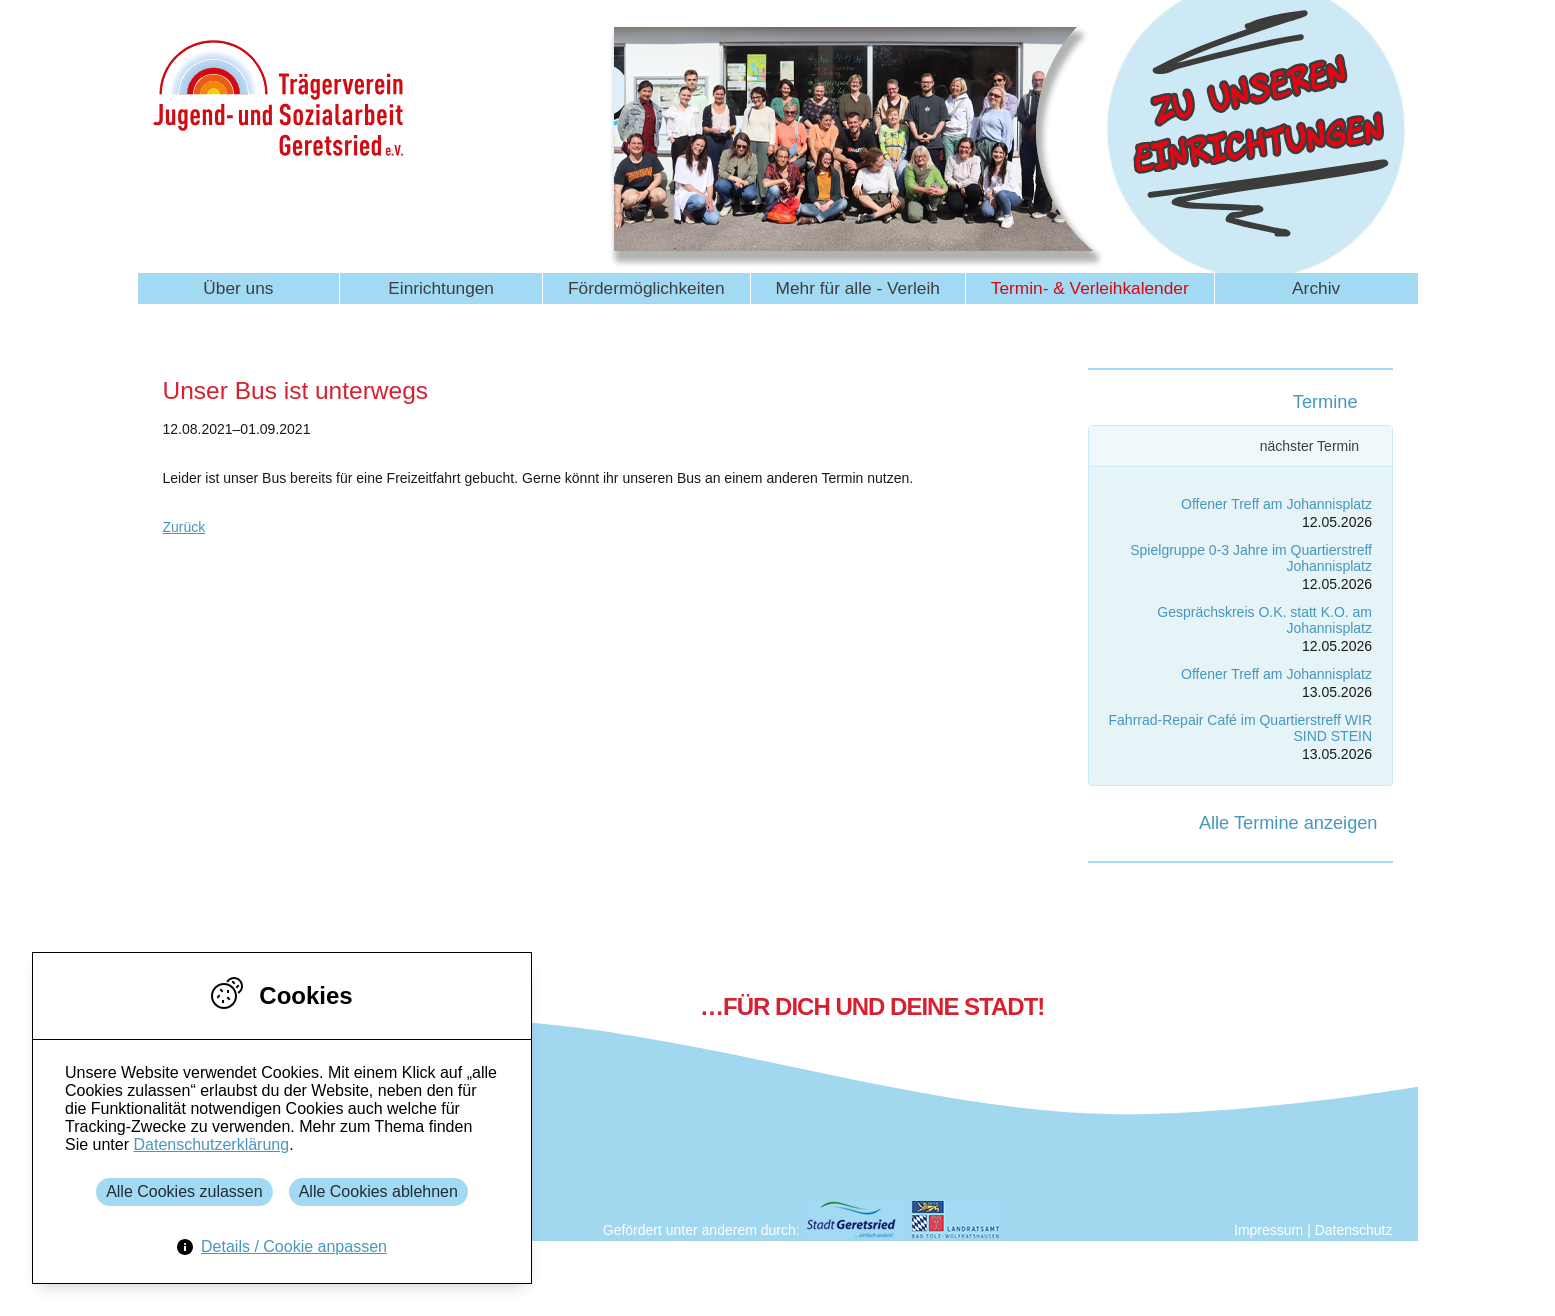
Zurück (184, 527)
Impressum (1268, 1230)
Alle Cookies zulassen (184, 1191)
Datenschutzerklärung (211, 1144)
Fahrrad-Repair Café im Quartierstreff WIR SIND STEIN (1240, 727)
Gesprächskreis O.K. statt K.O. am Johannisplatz (1264, 619)
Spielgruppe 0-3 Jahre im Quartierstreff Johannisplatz (1251, 557)
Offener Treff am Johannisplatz (1276, 504)
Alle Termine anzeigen (1288, 823)
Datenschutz (1354, 1230)
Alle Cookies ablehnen (378, 1191)
